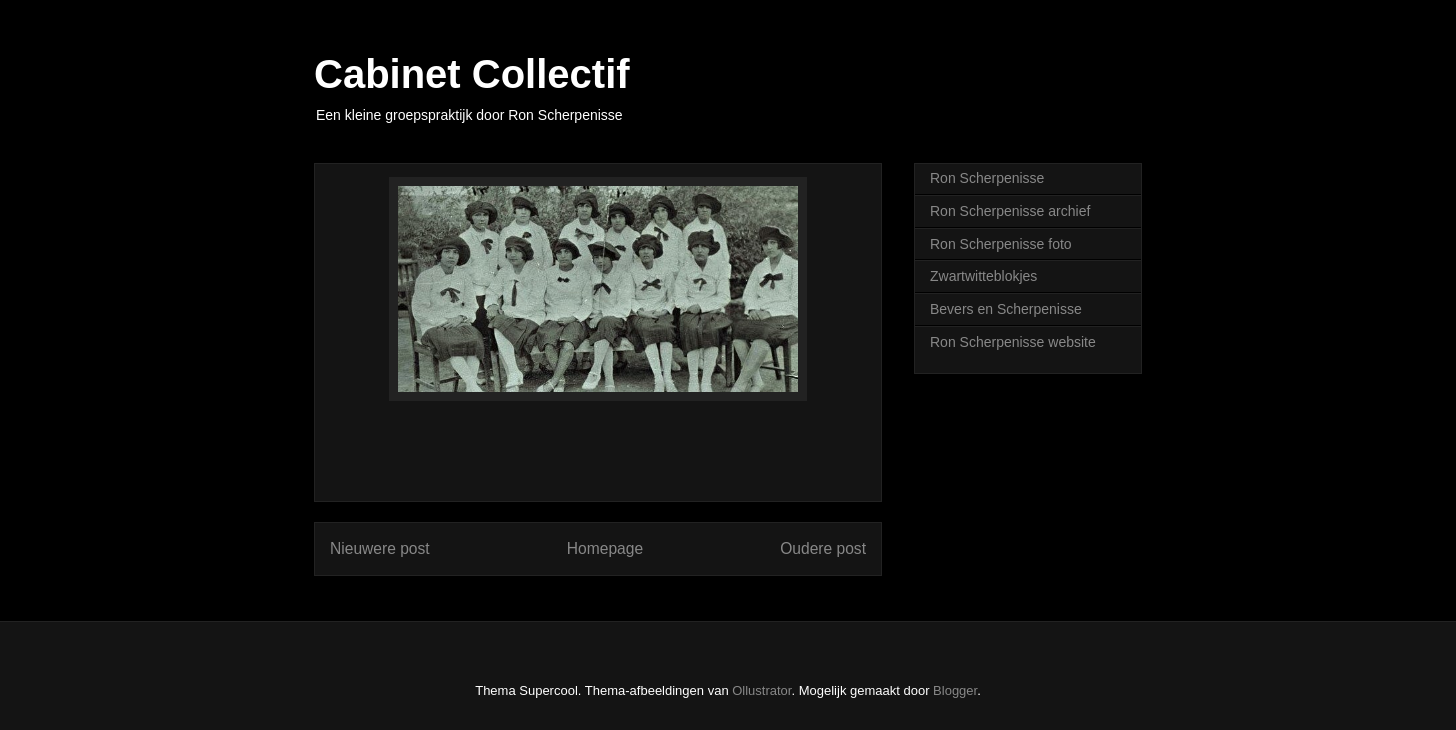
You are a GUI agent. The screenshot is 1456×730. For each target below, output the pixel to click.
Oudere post (823, 548)
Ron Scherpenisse (987, 178)
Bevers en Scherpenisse (1006, 309)
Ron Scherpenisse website (1013, 342)
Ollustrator (761, 690)
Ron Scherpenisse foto (1001, 244)
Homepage (605, 548)
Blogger (955, 690)
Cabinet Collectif (472, 74)
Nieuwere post (380, 548)
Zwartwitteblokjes (983, 276)
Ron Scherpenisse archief (1010, 211)
